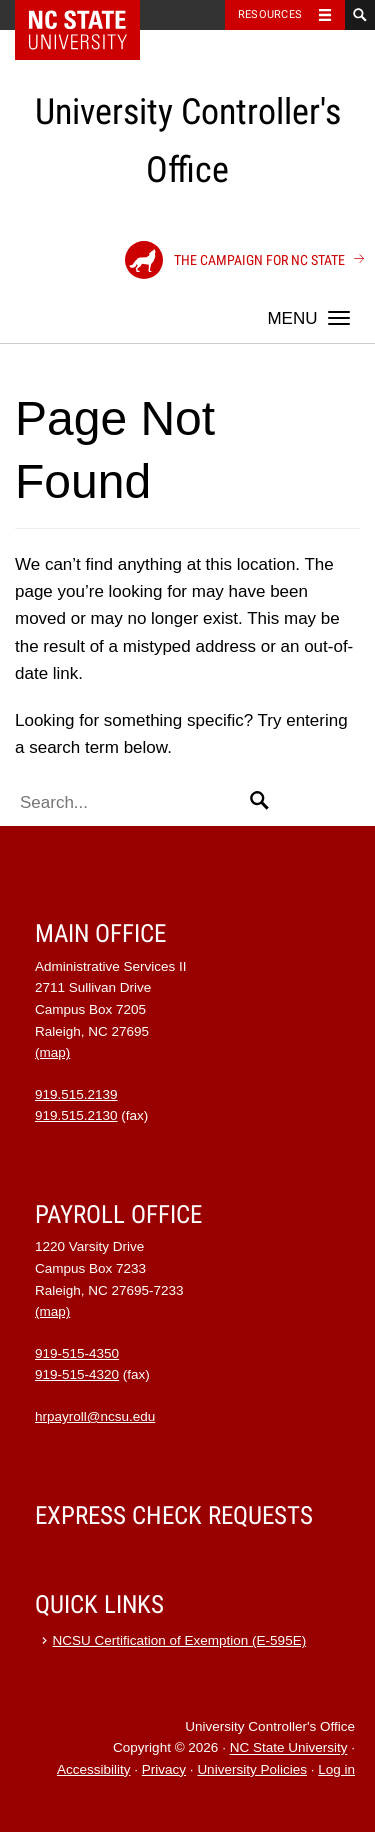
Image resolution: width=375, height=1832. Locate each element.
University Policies (252, 1769)
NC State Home (90, 15)
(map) (52, 1052)
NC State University (289, 1748)
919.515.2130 (76, 1115)
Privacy (164, 1769)
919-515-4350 (77, 1353)
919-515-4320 (77, 1374)
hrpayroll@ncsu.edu (95, 1416)
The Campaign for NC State (235, 260)
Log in (336, 1769)
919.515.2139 (76, 1094)
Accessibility (94, 1769)
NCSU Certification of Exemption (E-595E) (180, 1640)
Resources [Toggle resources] (270, 14)
